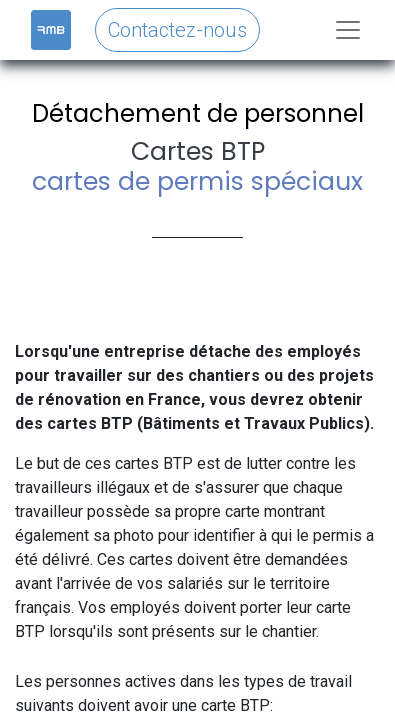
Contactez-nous (177, 30)
